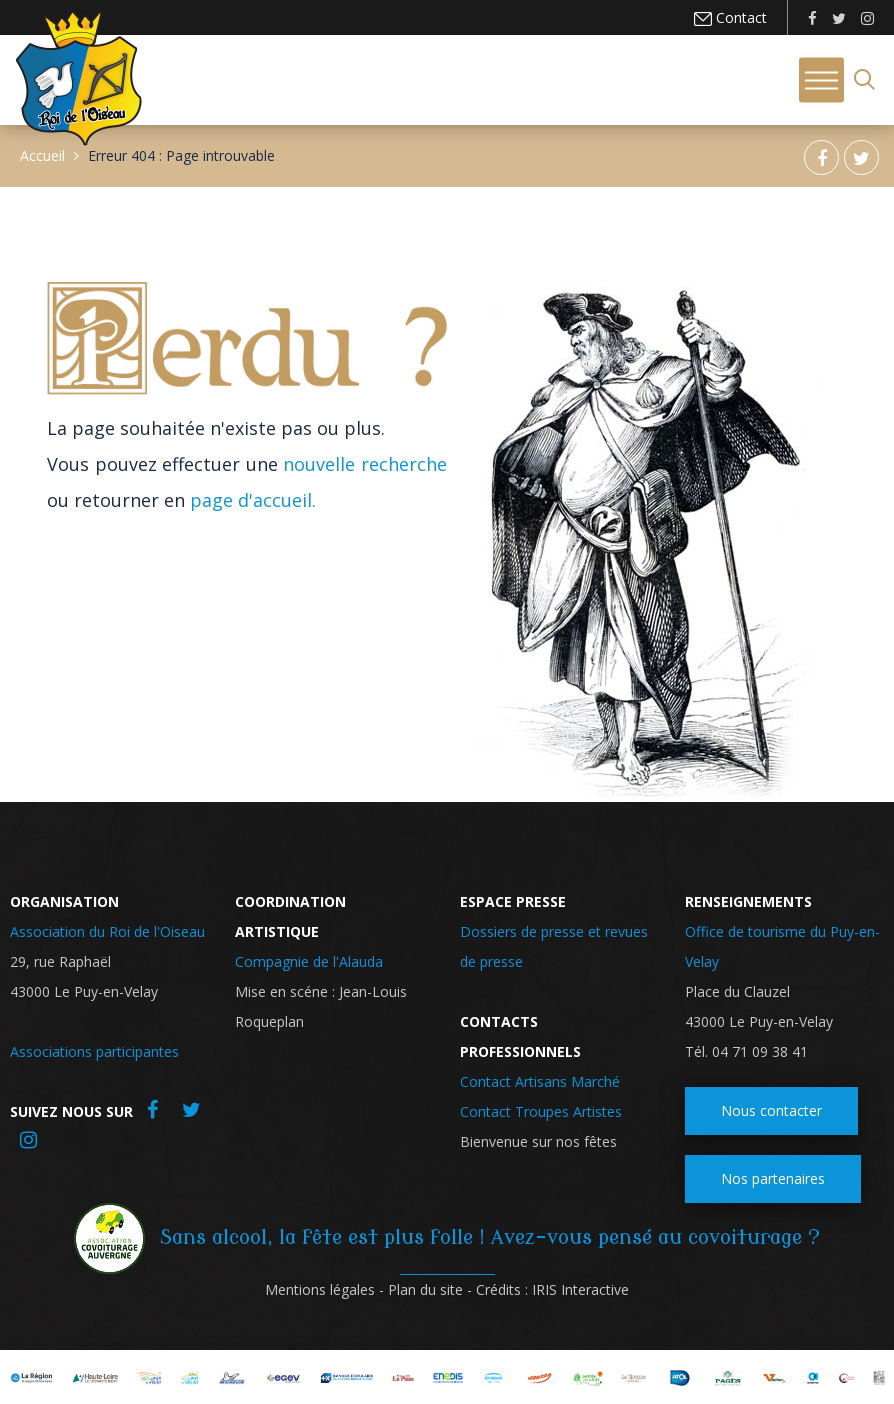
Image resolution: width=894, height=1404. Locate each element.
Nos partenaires (773, 1178)
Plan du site (425, 1289)
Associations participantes (94, 1051)
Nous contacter (771, 1110)
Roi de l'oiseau (78, 78)
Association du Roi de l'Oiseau (107, 931)
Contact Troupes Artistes (541, 1111)
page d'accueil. (253, 500)
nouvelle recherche (365, 464)
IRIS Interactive (580, 1289)
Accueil (42, 155)
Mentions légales (320, 1289)
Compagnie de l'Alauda (309, 961)
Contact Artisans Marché (540, 1081)
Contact (739, 17)
